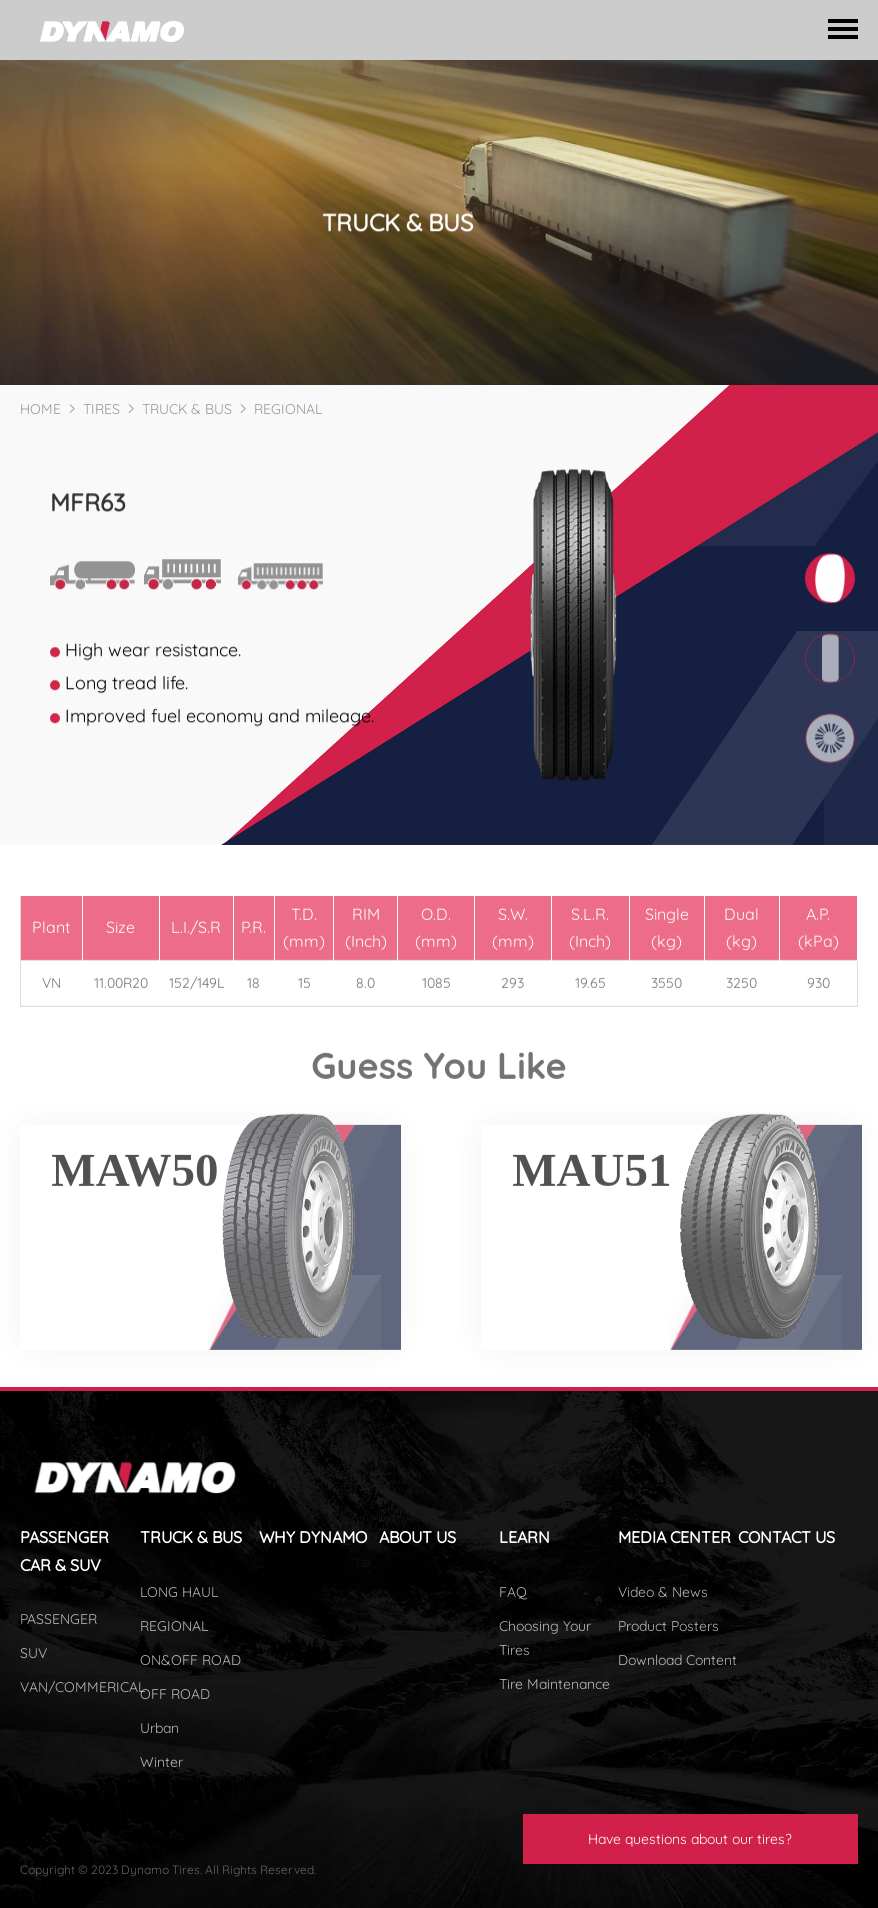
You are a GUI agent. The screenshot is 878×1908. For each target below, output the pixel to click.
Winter (161, 1762)
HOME (40, 409)
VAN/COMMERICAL (82, 1687)
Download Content (677, 1660)
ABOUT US (417, 1537)
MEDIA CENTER (674, 1537)
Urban (159, 1728)
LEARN (524, 1537)
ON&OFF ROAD (190, 1660)
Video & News (663, 1592)
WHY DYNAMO (313, 1537)
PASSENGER (58, 1619)
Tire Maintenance (554, 1684)
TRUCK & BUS (187, 409)
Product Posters (668, 1626)
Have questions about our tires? (690, 1839)
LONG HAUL (179, 1592)
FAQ (513, 1592)
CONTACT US (786, 1537)
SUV (33, 1653)
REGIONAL (288, 409)
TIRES (101, 409)
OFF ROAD (175, 1694)
